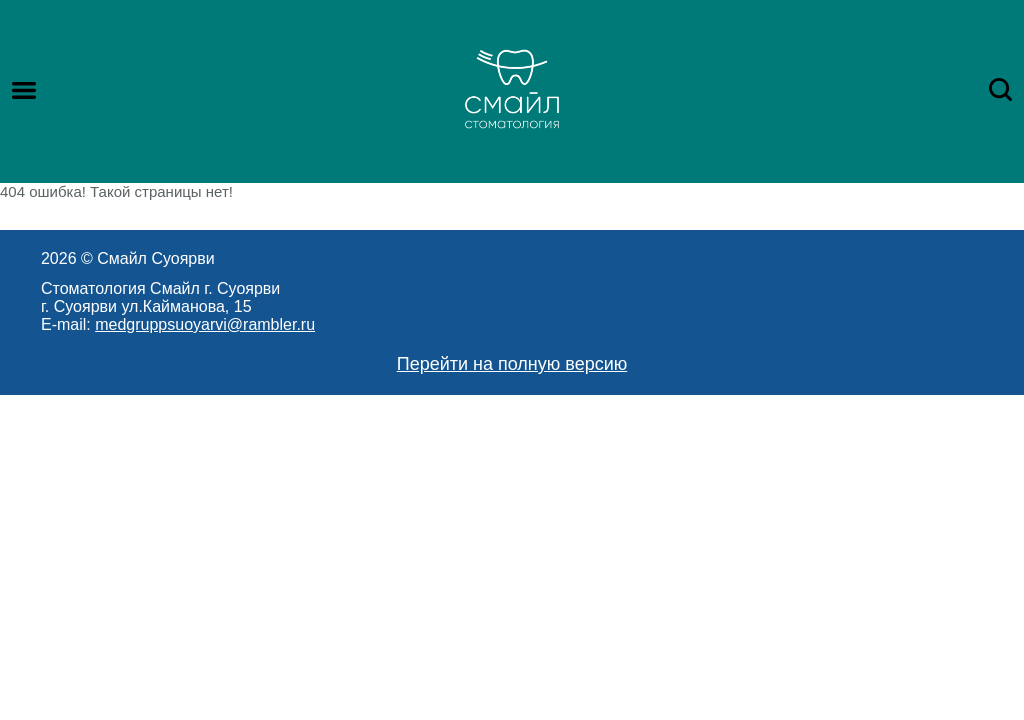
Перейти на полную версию (512, 364)
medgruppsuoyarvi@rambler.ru (205, 324)
